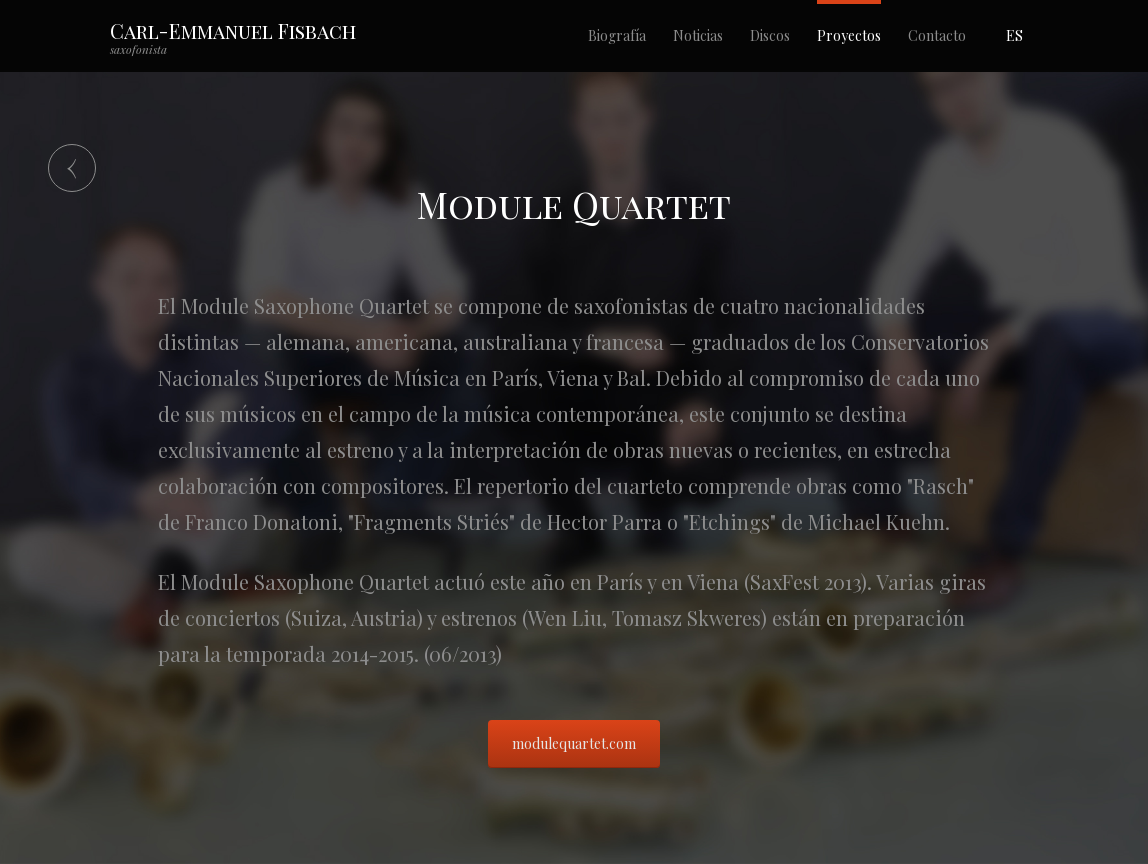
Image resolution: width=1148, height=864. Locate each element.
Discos (770, 35)
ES (1014, 35)
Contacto (937, 35)
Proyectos (849, 35)
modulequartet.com (574, 743)
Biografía (617, 35)
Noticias (698, 35)
